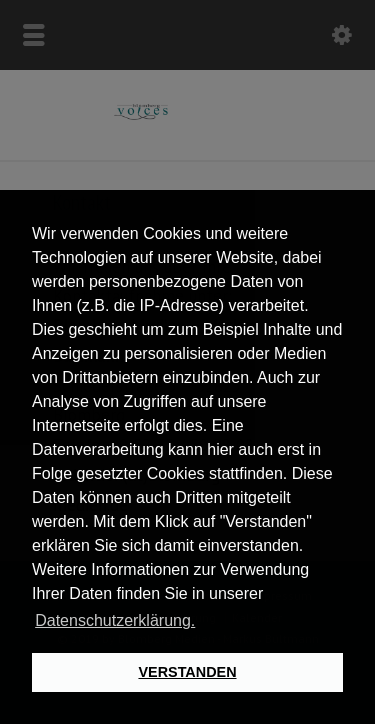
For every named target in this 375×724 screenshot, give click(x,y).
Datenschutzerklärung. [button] (115, 620)
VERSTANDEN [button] (187, 672)
